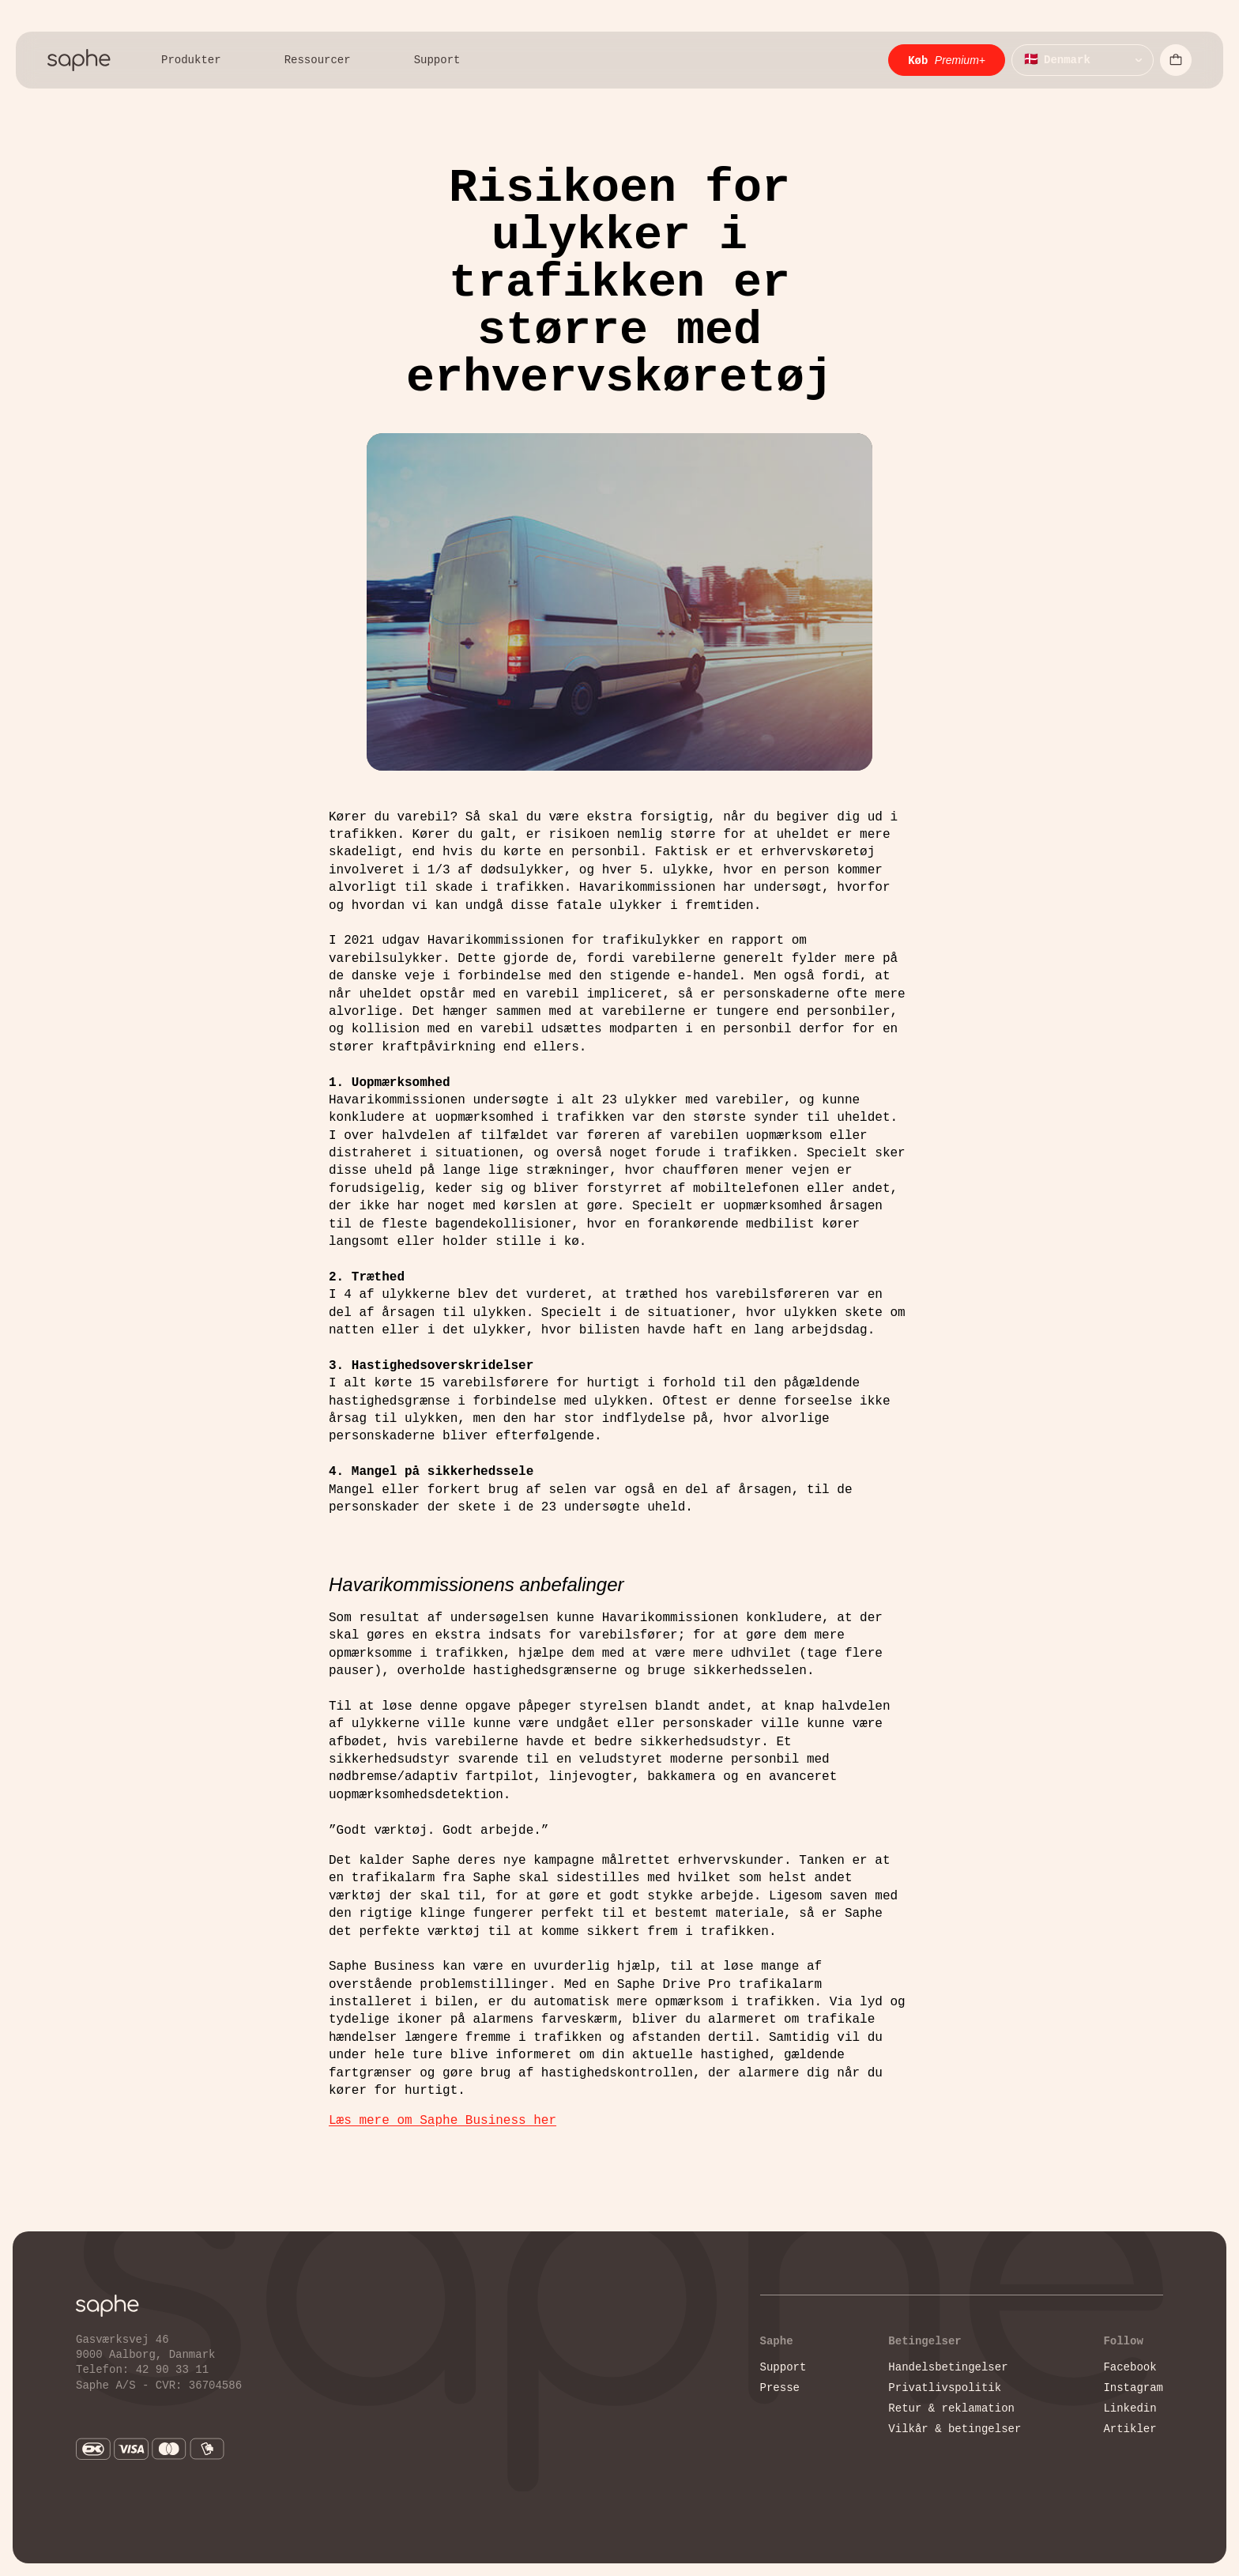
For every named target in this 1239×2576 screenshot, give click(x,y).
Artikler (1129, 2428)
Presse (780, 2387)
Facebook (1129, 2366)
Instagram (1133, 2387)
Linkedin (1129, 2408)
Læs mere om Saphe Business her (442, 2120)
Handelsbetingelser (947, 2366)
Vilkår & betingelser (954, 2428)
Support (783, 2366)
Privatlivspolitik (944, 2387)
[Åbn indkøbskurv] (1176, 60)
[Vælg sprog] (1082, 60)
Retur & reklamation (951, 2408)
